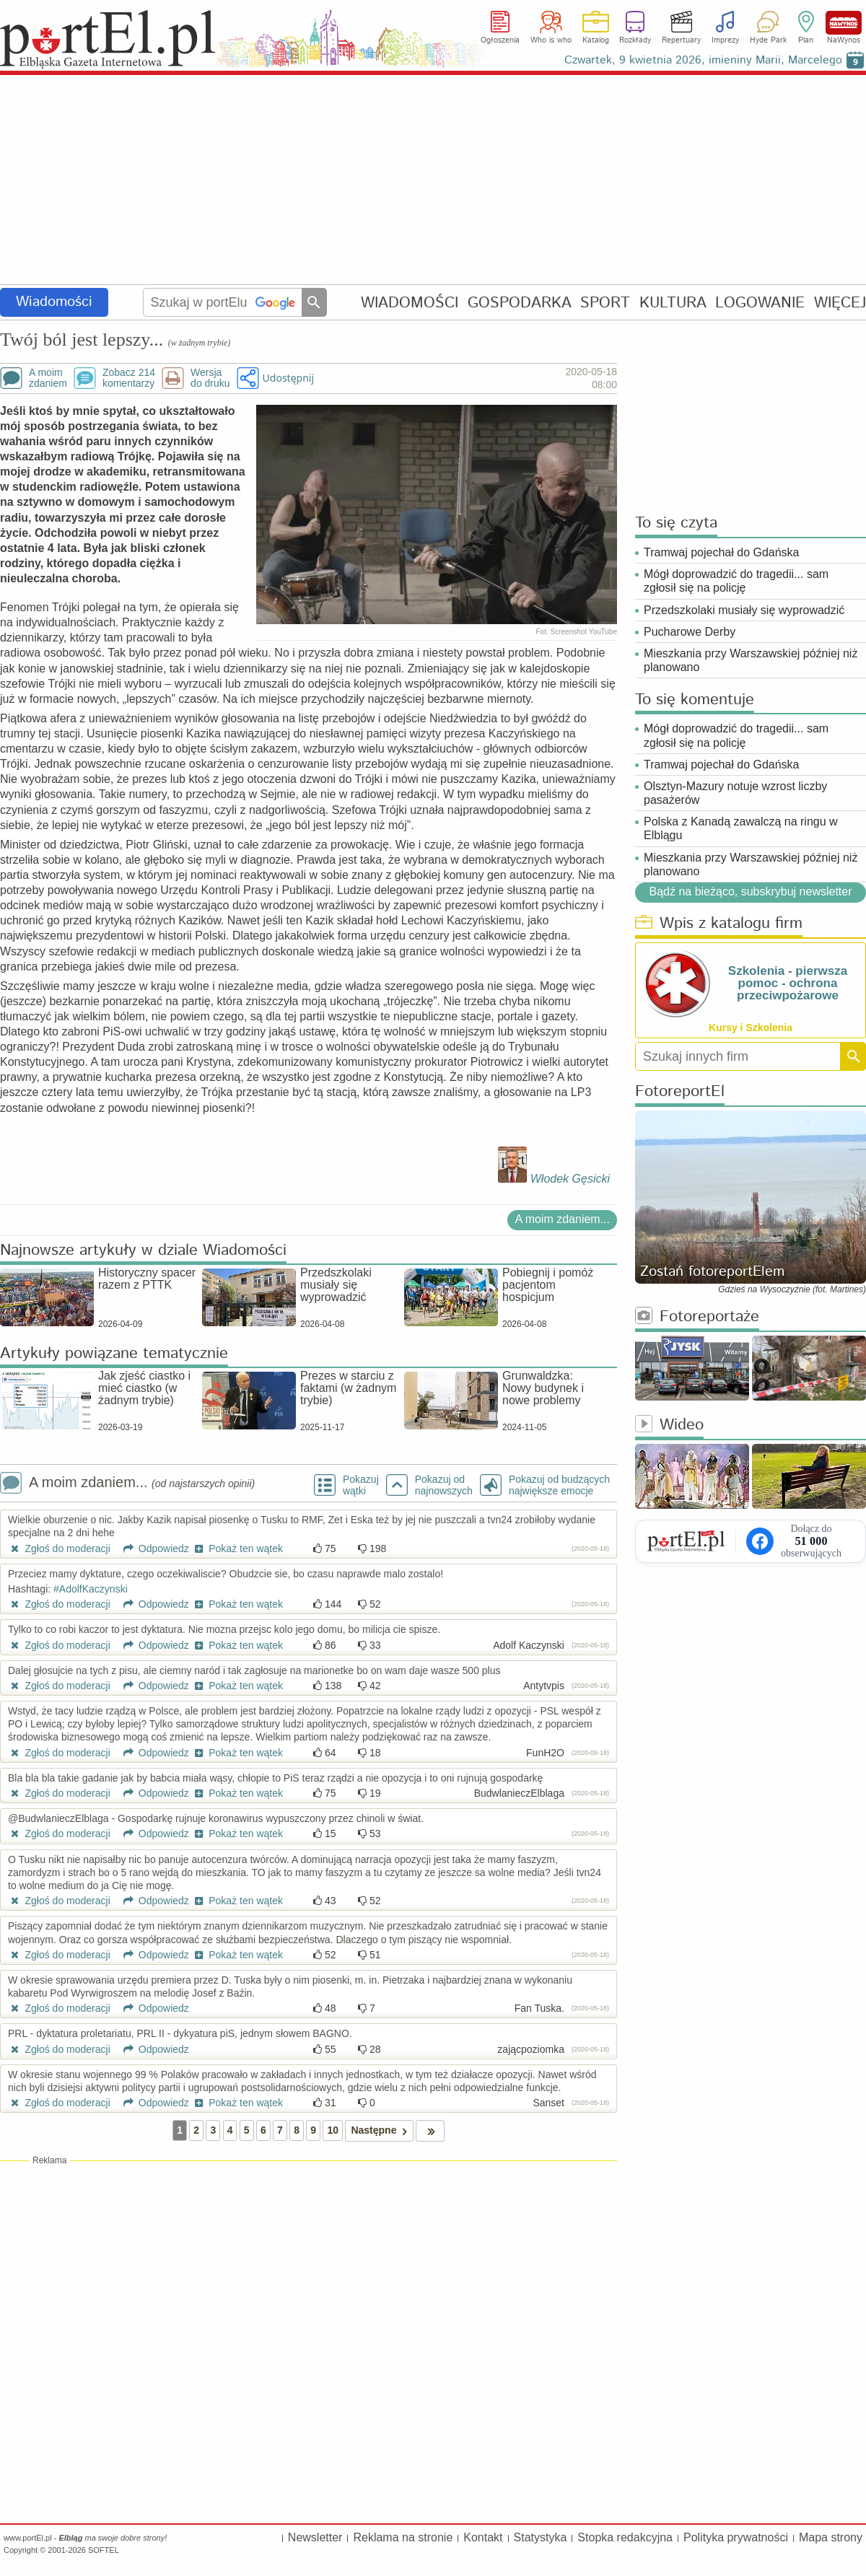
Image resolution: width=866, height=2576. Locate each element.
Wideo (669, 1425)
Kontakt (482, 2537)
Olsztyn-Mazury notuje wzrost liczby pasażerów (735, 793)
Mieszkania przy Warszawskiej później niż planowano (750, 660)
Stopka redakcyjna (625, 2537)
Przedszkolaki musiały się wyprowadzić (744, 610)
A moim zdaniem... (562, 1219)
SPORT (605, 303)
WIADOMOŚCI (409, 303)
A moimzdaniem (48, 378)
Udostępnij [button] (288, 378)
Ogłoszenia (500, 40)
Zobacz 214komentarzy (128, 378)
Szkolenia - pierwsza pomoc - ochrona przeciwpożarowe (787, 983)
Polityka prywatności (735, 2537)
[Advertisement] (433, 180)
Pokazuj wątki (361, 1485)
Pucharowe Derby (689, 632)
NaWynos (844, 23)
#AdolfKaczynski (90, 1589)
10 (332, 2130)
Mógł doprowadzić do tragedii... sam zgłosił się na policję (736, 581)
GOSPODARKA (520, 303)
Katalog (595, 40)
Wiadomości (54, 302)
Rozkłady (635, 40)
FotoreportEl (680, 1092)
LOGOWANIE (760, 303)
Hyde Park (768, 40)
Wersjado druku (210, 378)
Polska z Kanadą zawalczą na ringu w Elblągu (741, 828)
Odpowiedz (151, 1548)
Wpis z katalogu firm (718, 924)
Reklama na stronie (402, 2537)
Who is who (551, 40)
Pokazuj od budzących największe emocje (559, 1485)
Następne (381, 2130)
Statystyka (540, 2537)
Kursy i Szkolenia (750, 1027)
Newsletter (315, 2537)
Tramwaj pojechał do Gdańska (722, 552)
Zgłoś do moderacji (59, 1548)
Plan (805, 40)
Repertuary (681, 40)
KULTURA (673, 303)
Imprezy (725, 40)
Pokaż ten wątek (237, 1548)
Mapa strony (830, 2537)
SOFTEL (103, 2550)
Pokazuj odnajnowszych (444, 1485)
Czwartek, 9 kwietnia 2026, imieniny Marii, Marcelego (703, 60)
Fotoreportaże (697, 1317)
